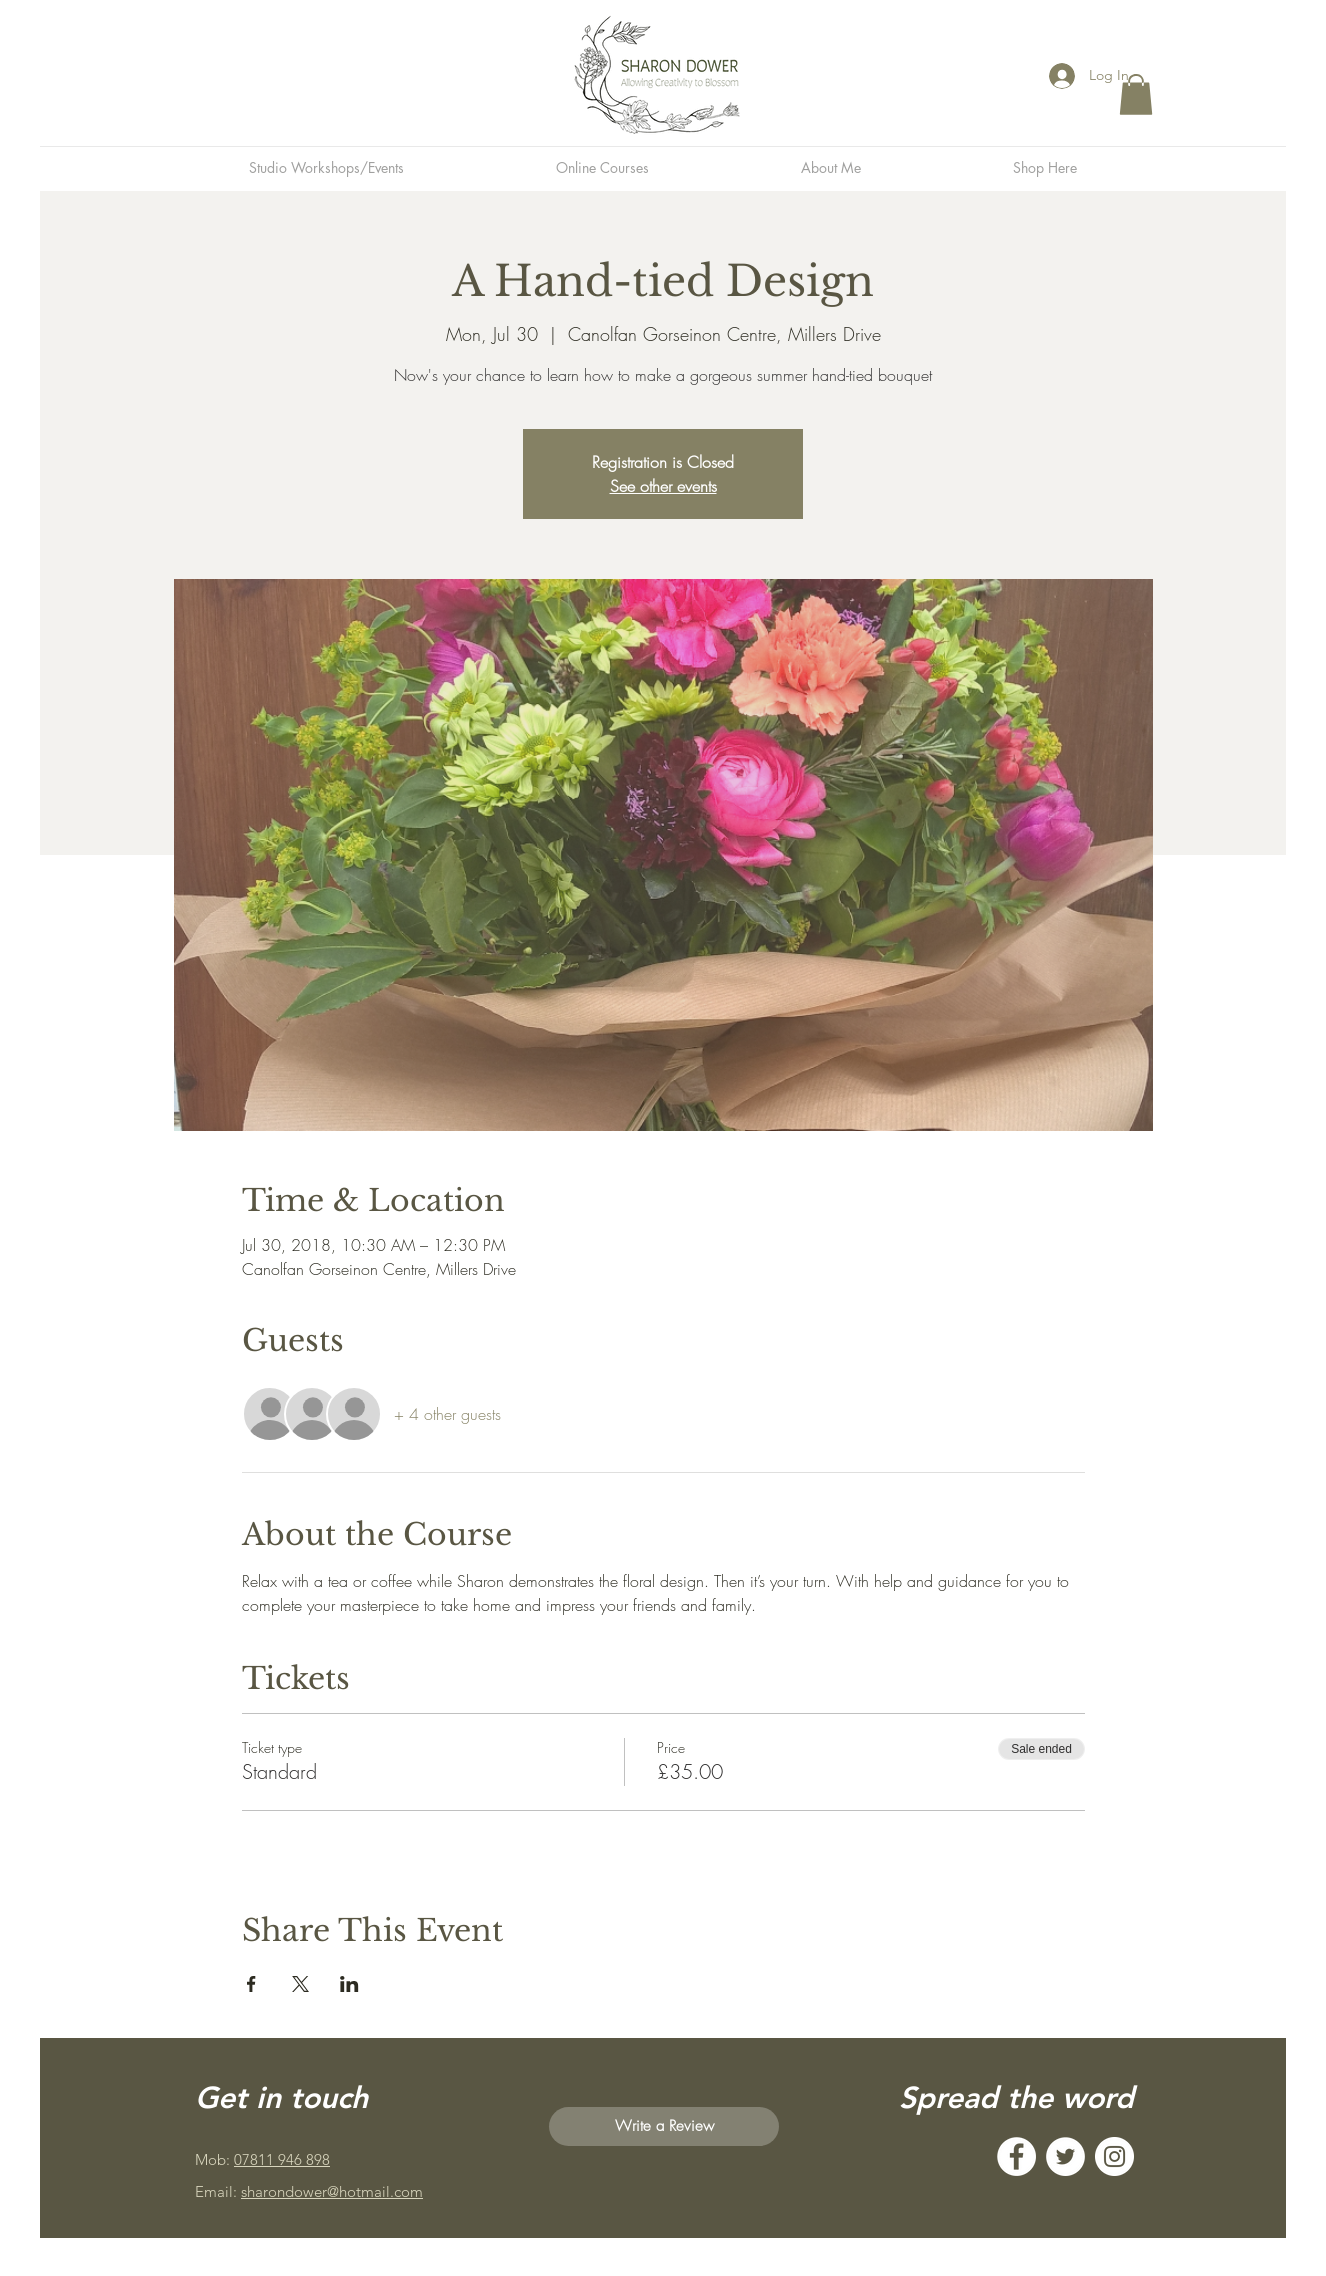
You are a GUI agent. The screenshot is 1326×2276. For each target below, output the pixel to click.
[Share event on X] (300, 1984)
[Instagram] (1114, 2156)
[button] (1136, 94)
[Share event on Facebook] (251, 1984)
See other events (663, 486)
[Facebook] (1016, 2156)
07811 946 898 (282, 2159)
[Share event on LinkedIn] (349, 1984)
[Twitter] (1065, 2156)
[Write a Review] (664, 2126)
